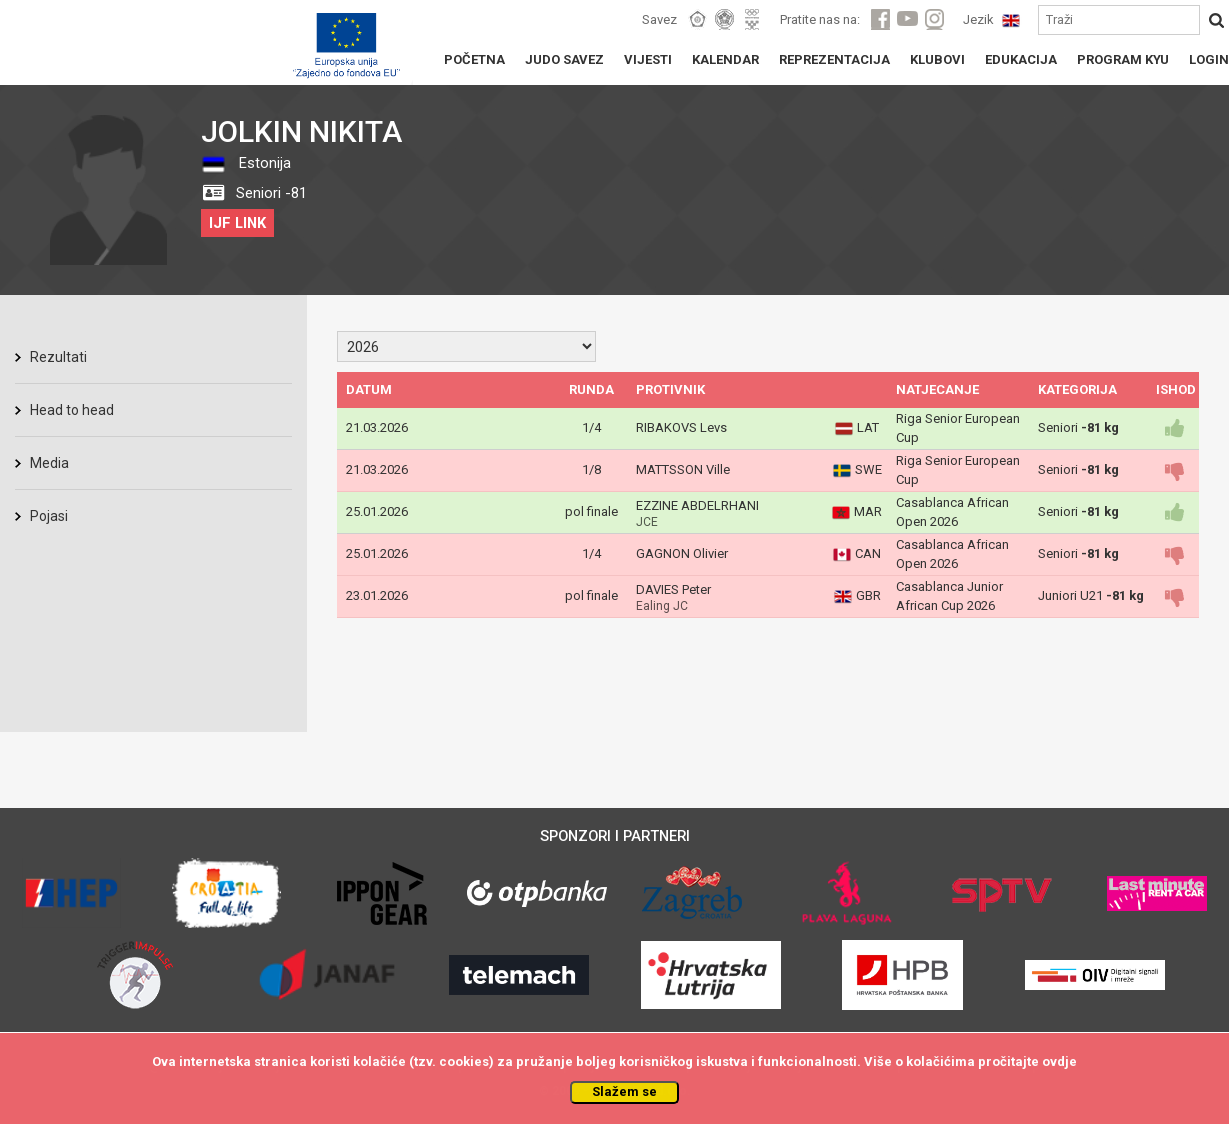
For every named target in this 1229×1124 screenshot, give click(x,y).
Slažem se (624, 1091)
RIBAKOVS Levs (681, 427)
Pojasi (49, 516)
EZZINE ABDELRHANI (697, 505)
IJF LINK (237, 223)
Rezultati (58, 357)
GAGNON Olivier (682, 553)
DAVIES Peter (673, 589)
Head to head (72, 410)
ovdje (1059, 1061)
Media (49, 463)
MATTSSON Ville (683, 469)
